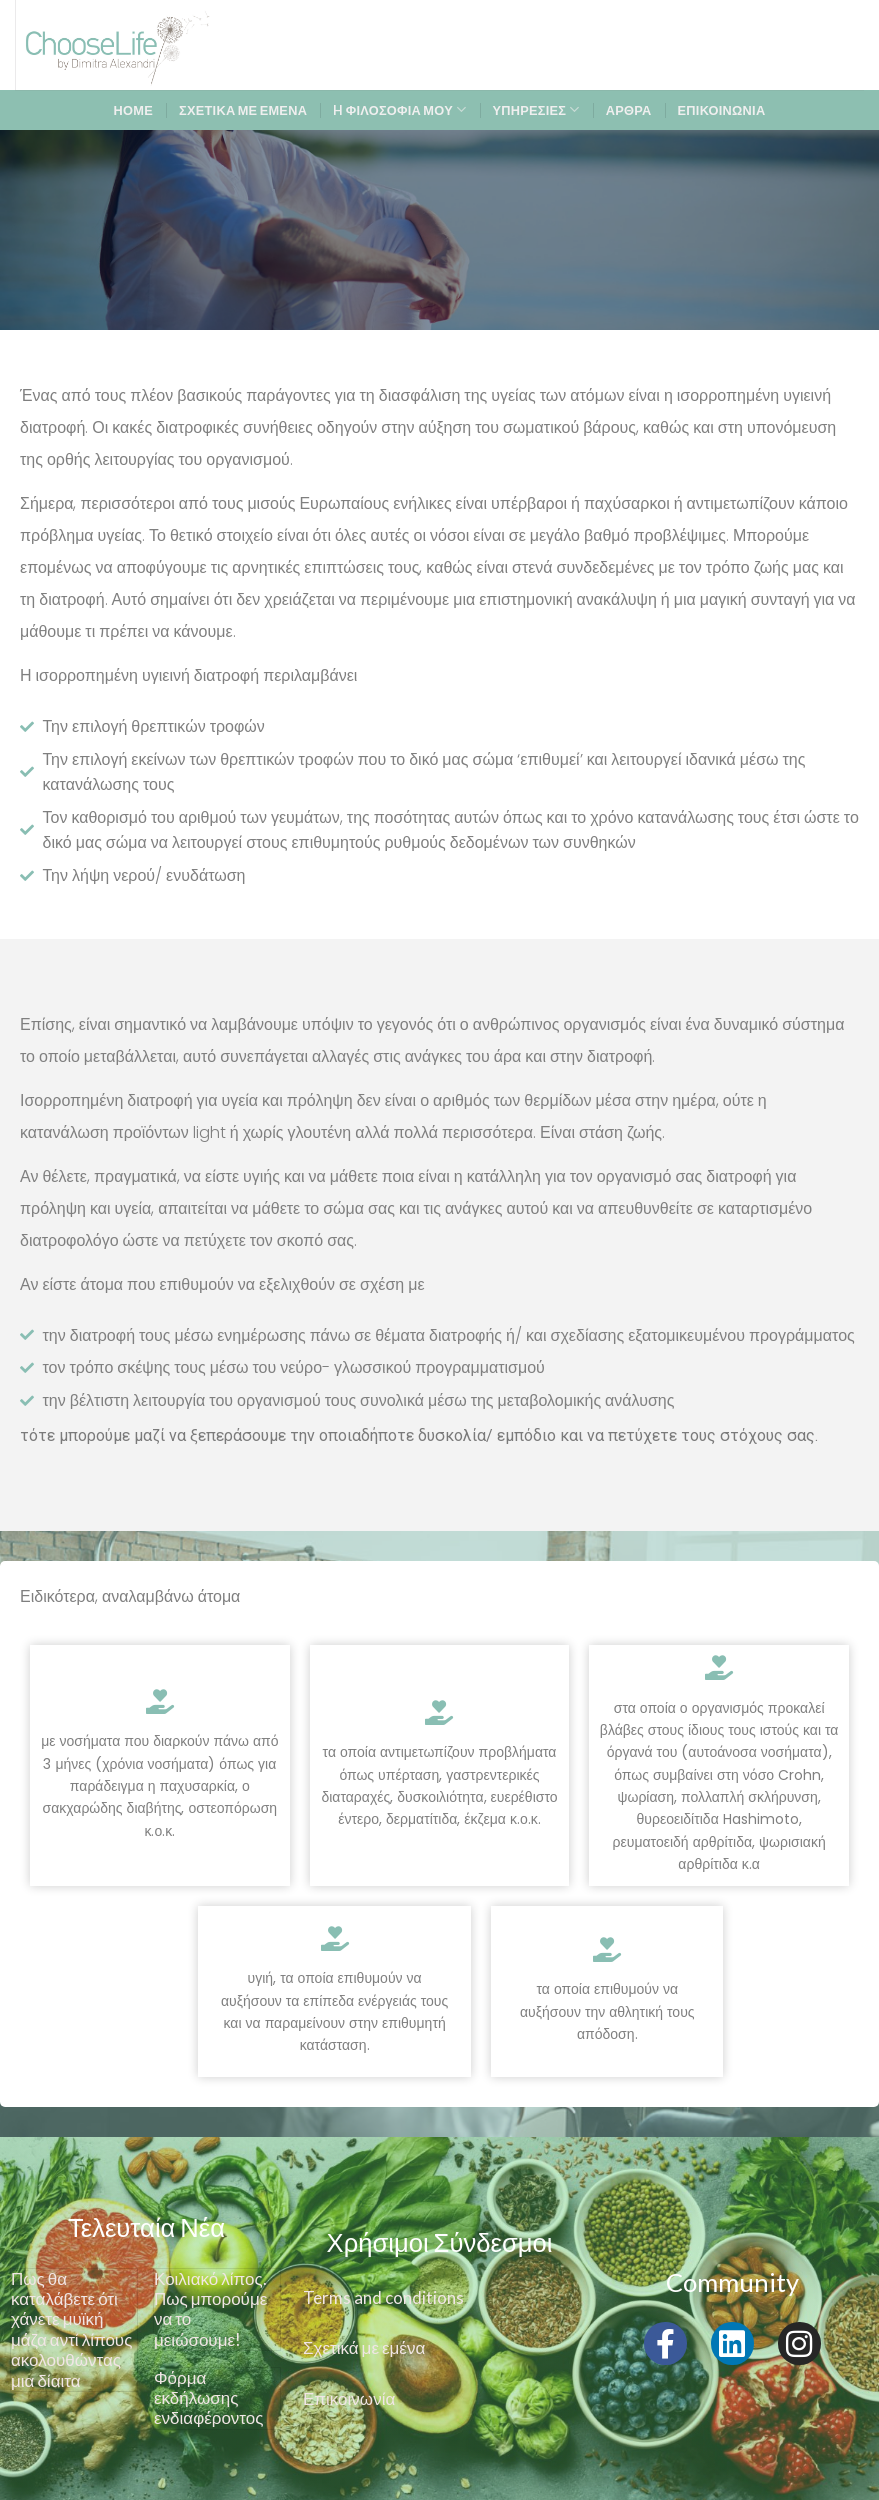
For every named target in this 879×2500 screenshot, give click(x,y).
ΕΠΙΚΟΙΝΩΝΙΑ (722, 110)
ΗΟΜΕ (133, 110)
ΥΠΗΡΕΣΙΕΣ (535, 109)
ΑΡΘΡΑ (629, 110)
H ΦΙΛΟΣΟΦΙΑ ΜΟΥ (399, 109)
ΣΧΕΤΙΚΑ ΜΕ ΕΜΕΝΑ (243, 110)
